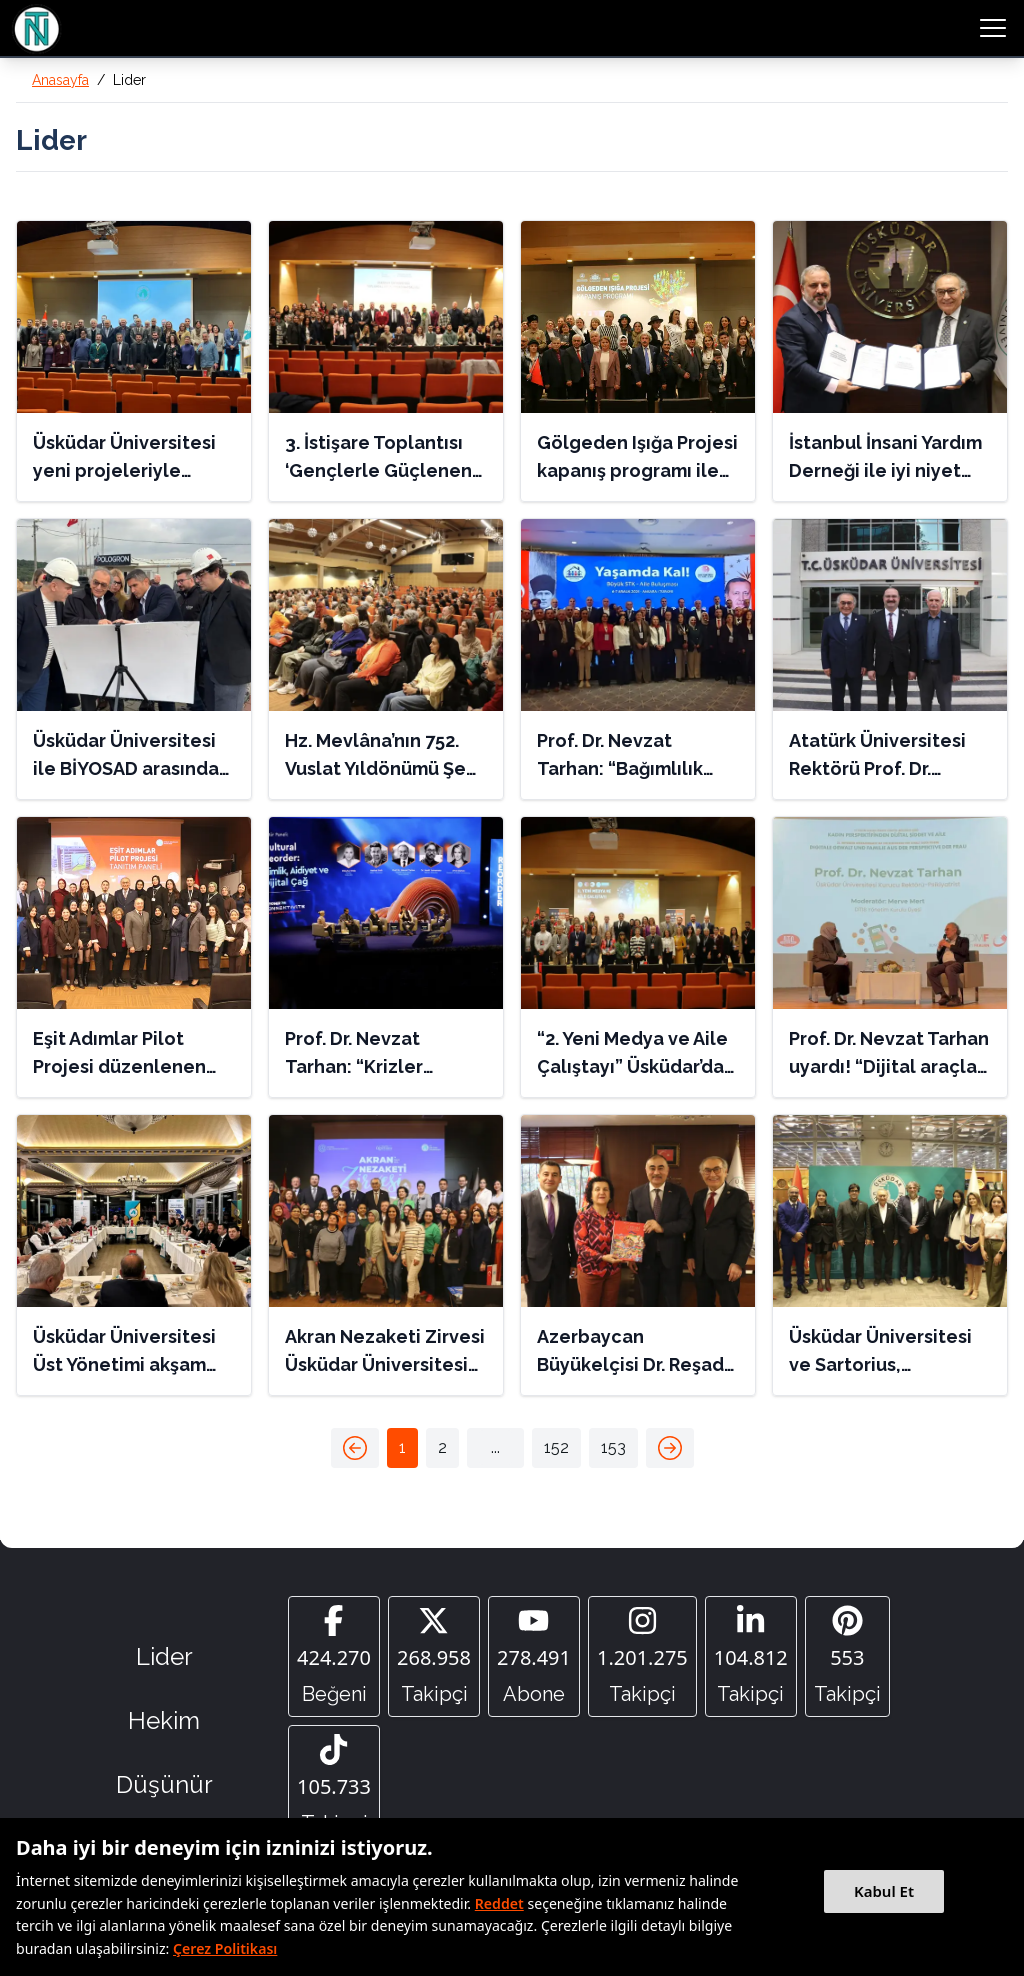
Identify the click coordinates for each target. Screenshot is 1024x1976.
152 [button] (556, 1447)
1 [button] (402, 1447)
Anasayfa (60, 80)
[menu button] (993, 28)
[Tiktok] (334, 1793)
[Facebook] (334, 1659)
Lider (164, 1661)
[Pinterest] (847, 1659)
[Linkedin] (751, 1659)
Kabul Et (884, 1891)
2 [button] (442, 1447)
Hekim (164, 1725)
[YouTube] (534, 1659)
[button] (355, 1448)
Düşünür (164, 1789)
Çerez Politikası (225, 1948)
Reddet (499, 1903)
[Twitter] (434, 1659)
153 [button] (613, 1447)
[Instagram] (642, 1659)
